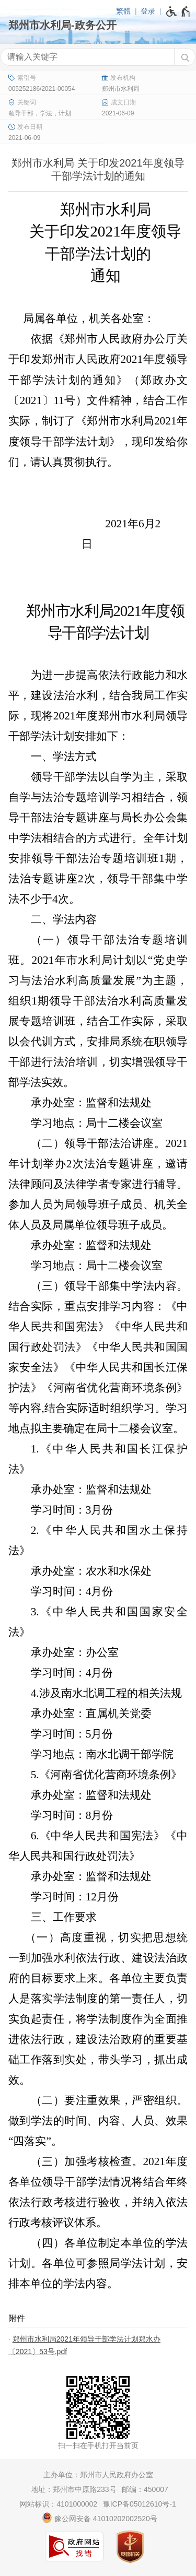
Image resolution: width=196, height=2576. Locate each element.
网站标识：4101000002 (58, 2504)
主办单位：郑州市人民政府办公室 (98, 2475)
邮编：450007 (145, 2489)
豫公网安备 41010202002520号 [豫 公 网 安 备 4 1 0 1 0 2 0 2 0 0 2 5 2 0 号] (99, 2517)
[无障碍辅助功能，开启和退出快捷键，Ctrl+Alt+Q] (178, 11)
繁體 (123, 11)
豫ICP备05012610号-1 (139, 2504)
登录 (148, 11)
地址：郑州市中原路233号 (73, 2489)
